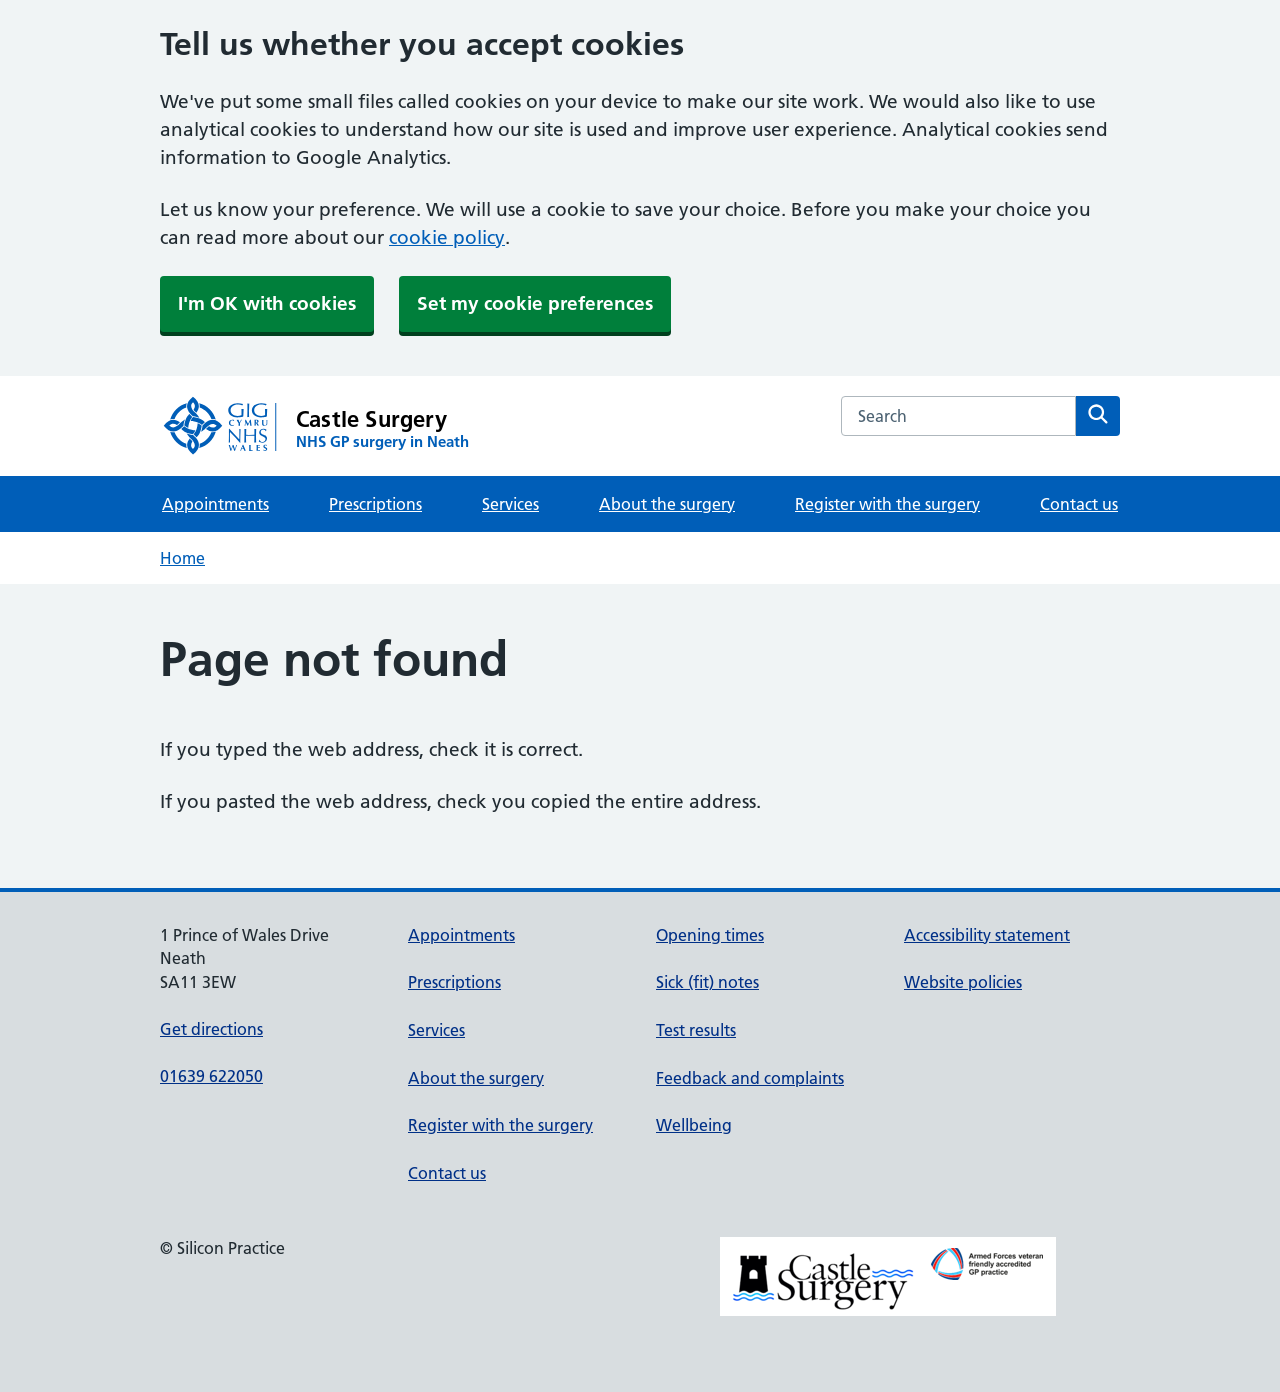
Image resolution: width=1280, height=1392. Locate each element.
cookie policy (447, 237)
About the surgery (667, 504)
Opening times (710, 935)
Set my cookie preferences (535, 303)
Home (182, 558)
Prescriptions (375, 504)
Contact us (1079, 504)
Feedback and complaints (750, 1078)
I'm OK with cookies (267, 303)
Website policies (963, 982)
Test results (696, 1030)
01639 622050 (211, 1076)
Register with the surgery (887, 504)
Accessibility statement (987, 935)
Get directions (211, 1029)
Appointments (215, 504)
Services (510, 504)
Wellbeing (694, 1125)
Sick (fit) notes (707, 982)
